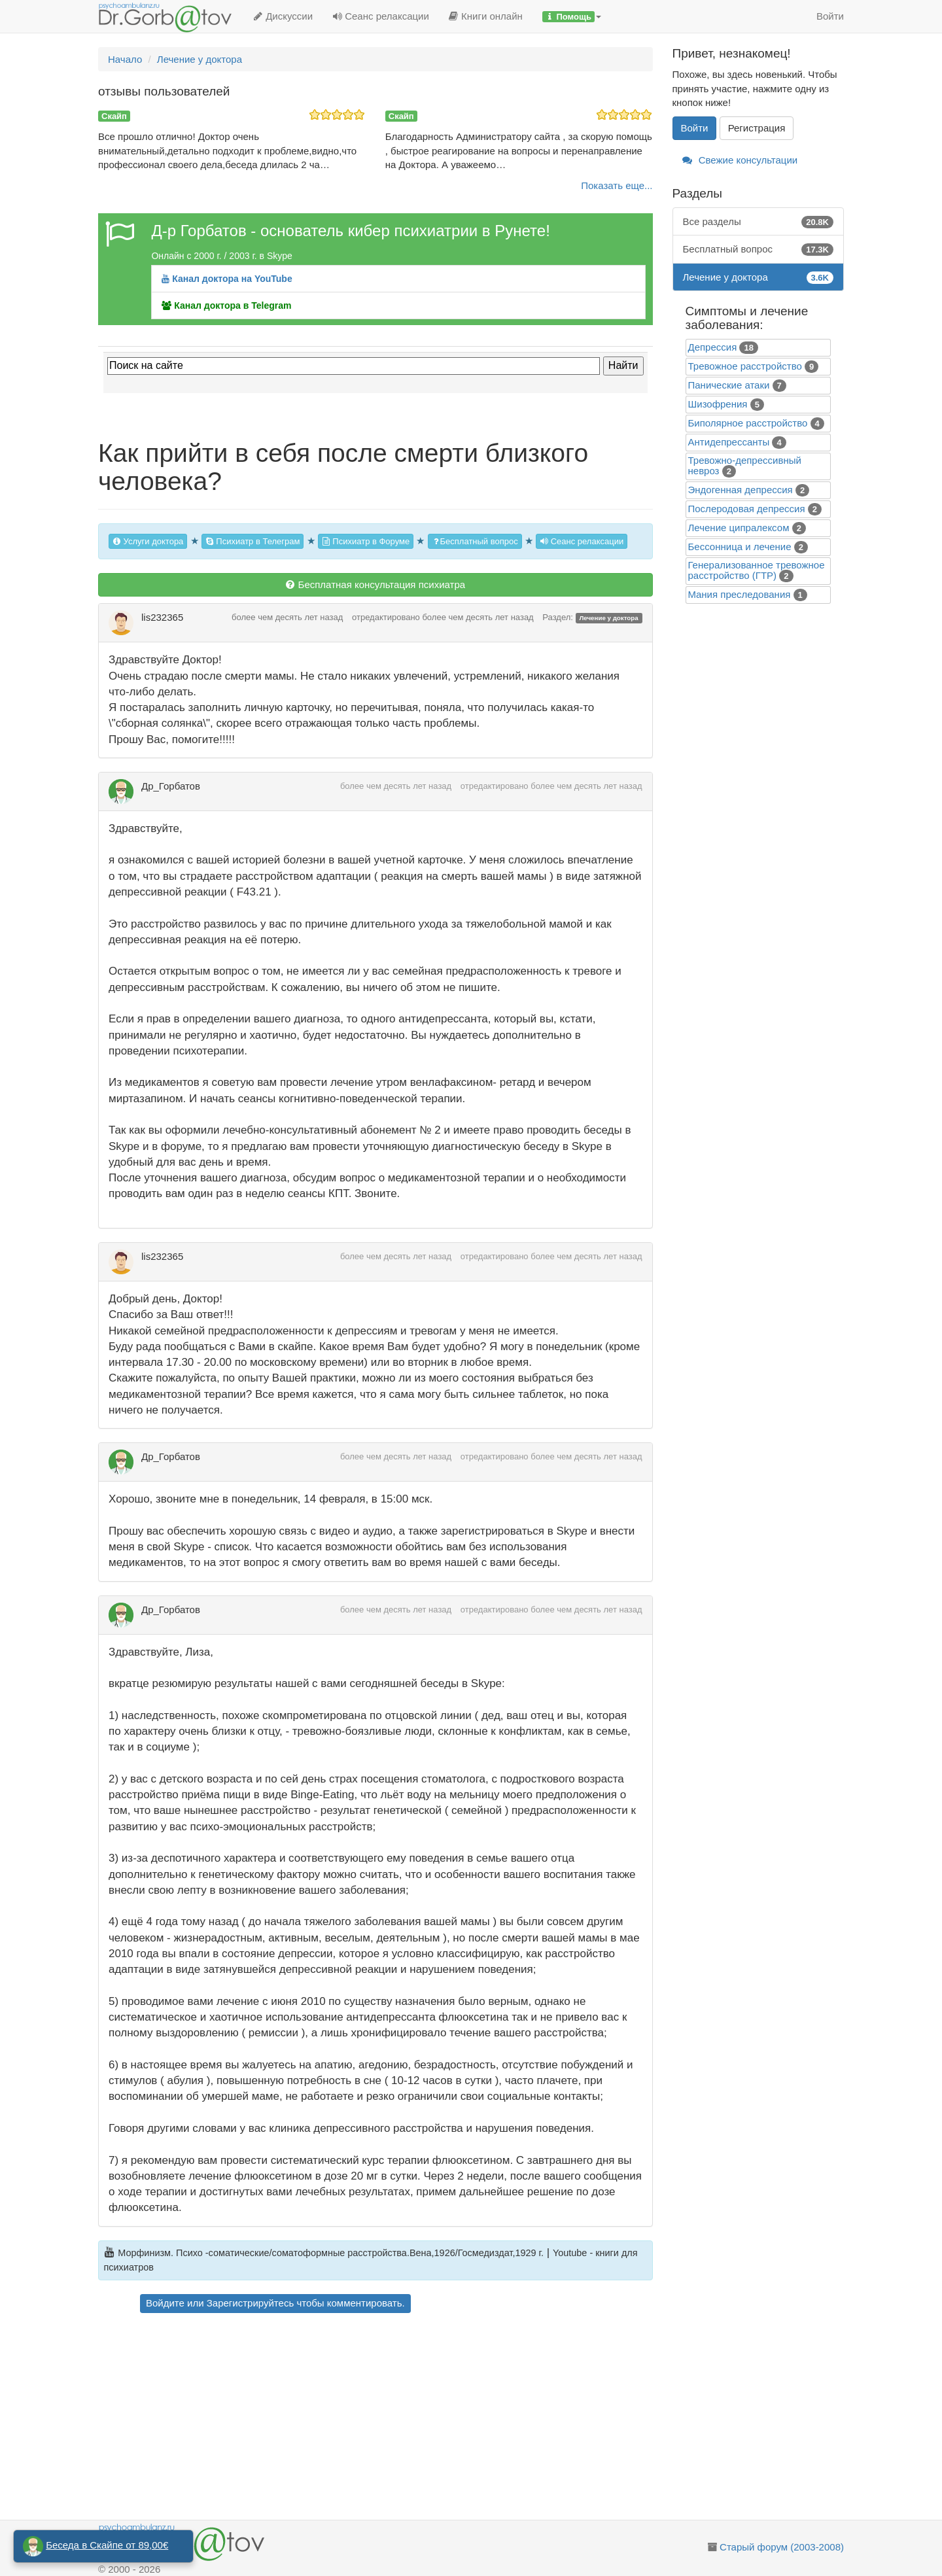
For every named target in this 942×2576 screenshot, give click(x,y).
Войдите (165, 2302)
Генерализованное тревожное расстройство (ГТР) (756, 570)
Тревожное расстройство (745, 366)
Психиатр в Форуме (366, 541)
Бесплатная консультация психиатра (375, 584)
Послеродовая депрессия (746, 508)
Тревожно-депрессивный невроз (744, 465)
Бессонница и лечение (740, 546)
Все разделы (758, 221)
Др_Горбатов (170, 786)
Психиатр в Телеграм (252, 541)
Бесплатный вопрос (475, 541)
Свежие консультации (740, 159)
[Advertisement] (399, 2418)
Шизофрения (718, 403)
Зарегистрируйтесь (250, 2302)
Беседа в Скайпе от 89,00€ (107, 2544)
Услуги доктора (148, 541)
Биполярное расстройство (748, 422)
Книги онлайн (486, 16)
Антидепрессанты (729, 441)
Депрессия (712, 347)
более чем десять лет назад (287, 617)
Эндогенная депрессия (740, 489)
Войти (830, 16)
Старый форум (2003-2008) (782, 2546)
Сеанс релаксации (380, 16)
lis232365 (162, 617)
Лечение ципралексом (739, 527)
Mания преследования (739, 594)
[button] (571, 16)
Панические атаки (729, 385)
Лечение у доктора (608, 617)
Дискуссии (283, 16)
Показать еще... (616, 185)
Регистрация (757, 127)
